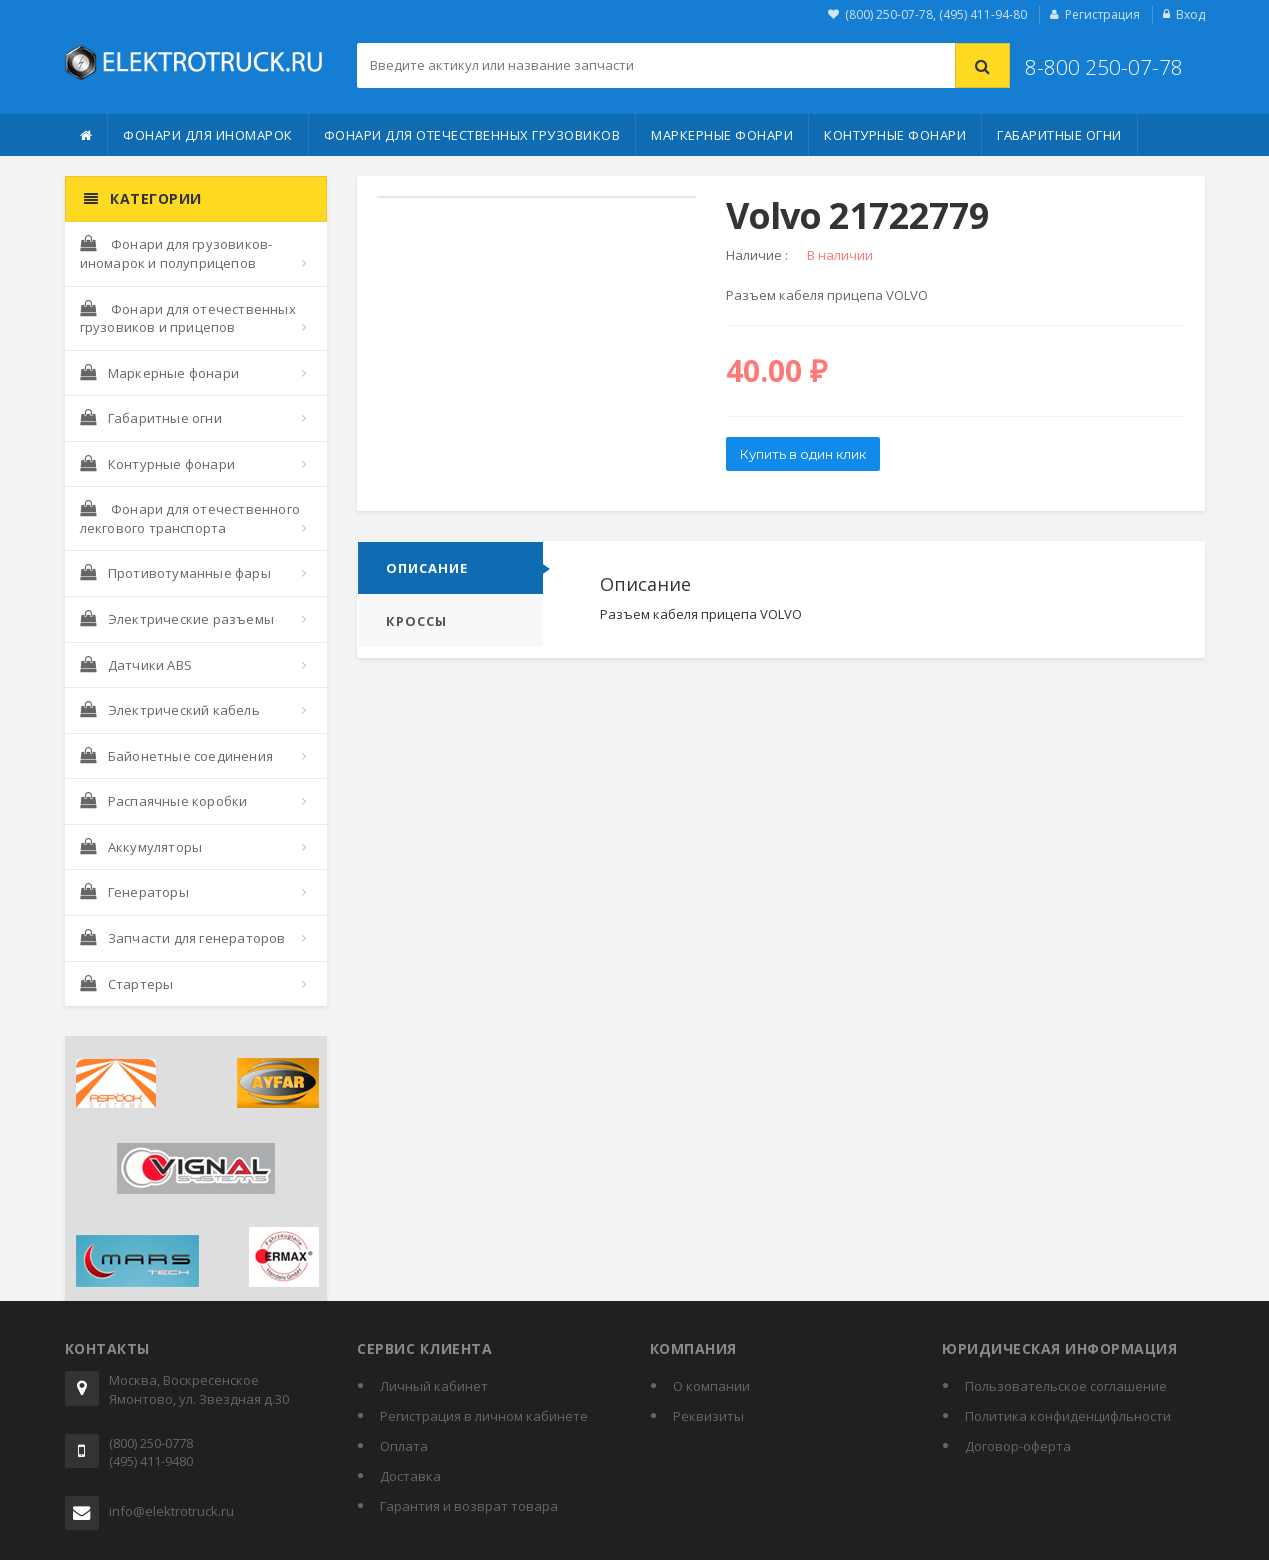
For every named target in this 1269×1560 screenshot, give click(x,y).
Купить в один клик (803, 454)
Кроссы (416, 621)
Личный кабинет (434, 1386)
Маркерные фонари (722, 135)
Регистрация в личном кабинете (484, 1416)
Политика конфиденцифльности (1068, 1416)
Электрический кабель (170, 710)
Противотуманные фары (175, 573)
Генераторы (134, 892)
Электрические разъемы (177, 619)
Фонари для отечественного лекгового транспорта (190, 518)
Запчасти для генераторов (183, 938)
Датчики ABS (136, 665)
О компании (711, 1386)
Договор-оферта (1018, 1446)
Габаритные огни (1059, 135)
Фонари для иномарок (208, 135)
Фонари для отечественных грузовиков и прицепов (188, 318)
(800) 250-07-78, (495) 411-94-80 (936, 14)
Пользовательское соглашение (1066, 1386)
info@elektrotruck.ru (171, 1511)
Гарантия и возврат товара (469, 1506)
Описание (427, 568)
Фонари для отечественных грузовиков (472, 135)
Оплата (404, 1446)
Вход (1190, 14)
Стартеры (127, 984)
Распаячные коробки (164, 801)
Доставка (410, 1476)
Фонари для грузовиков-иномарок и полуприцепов (176, 253)
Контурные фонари (895, 135)
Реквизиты (708, 1416)
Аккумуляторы (141, 847)
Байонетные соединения (176, 756)
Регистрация (1102, 14)
